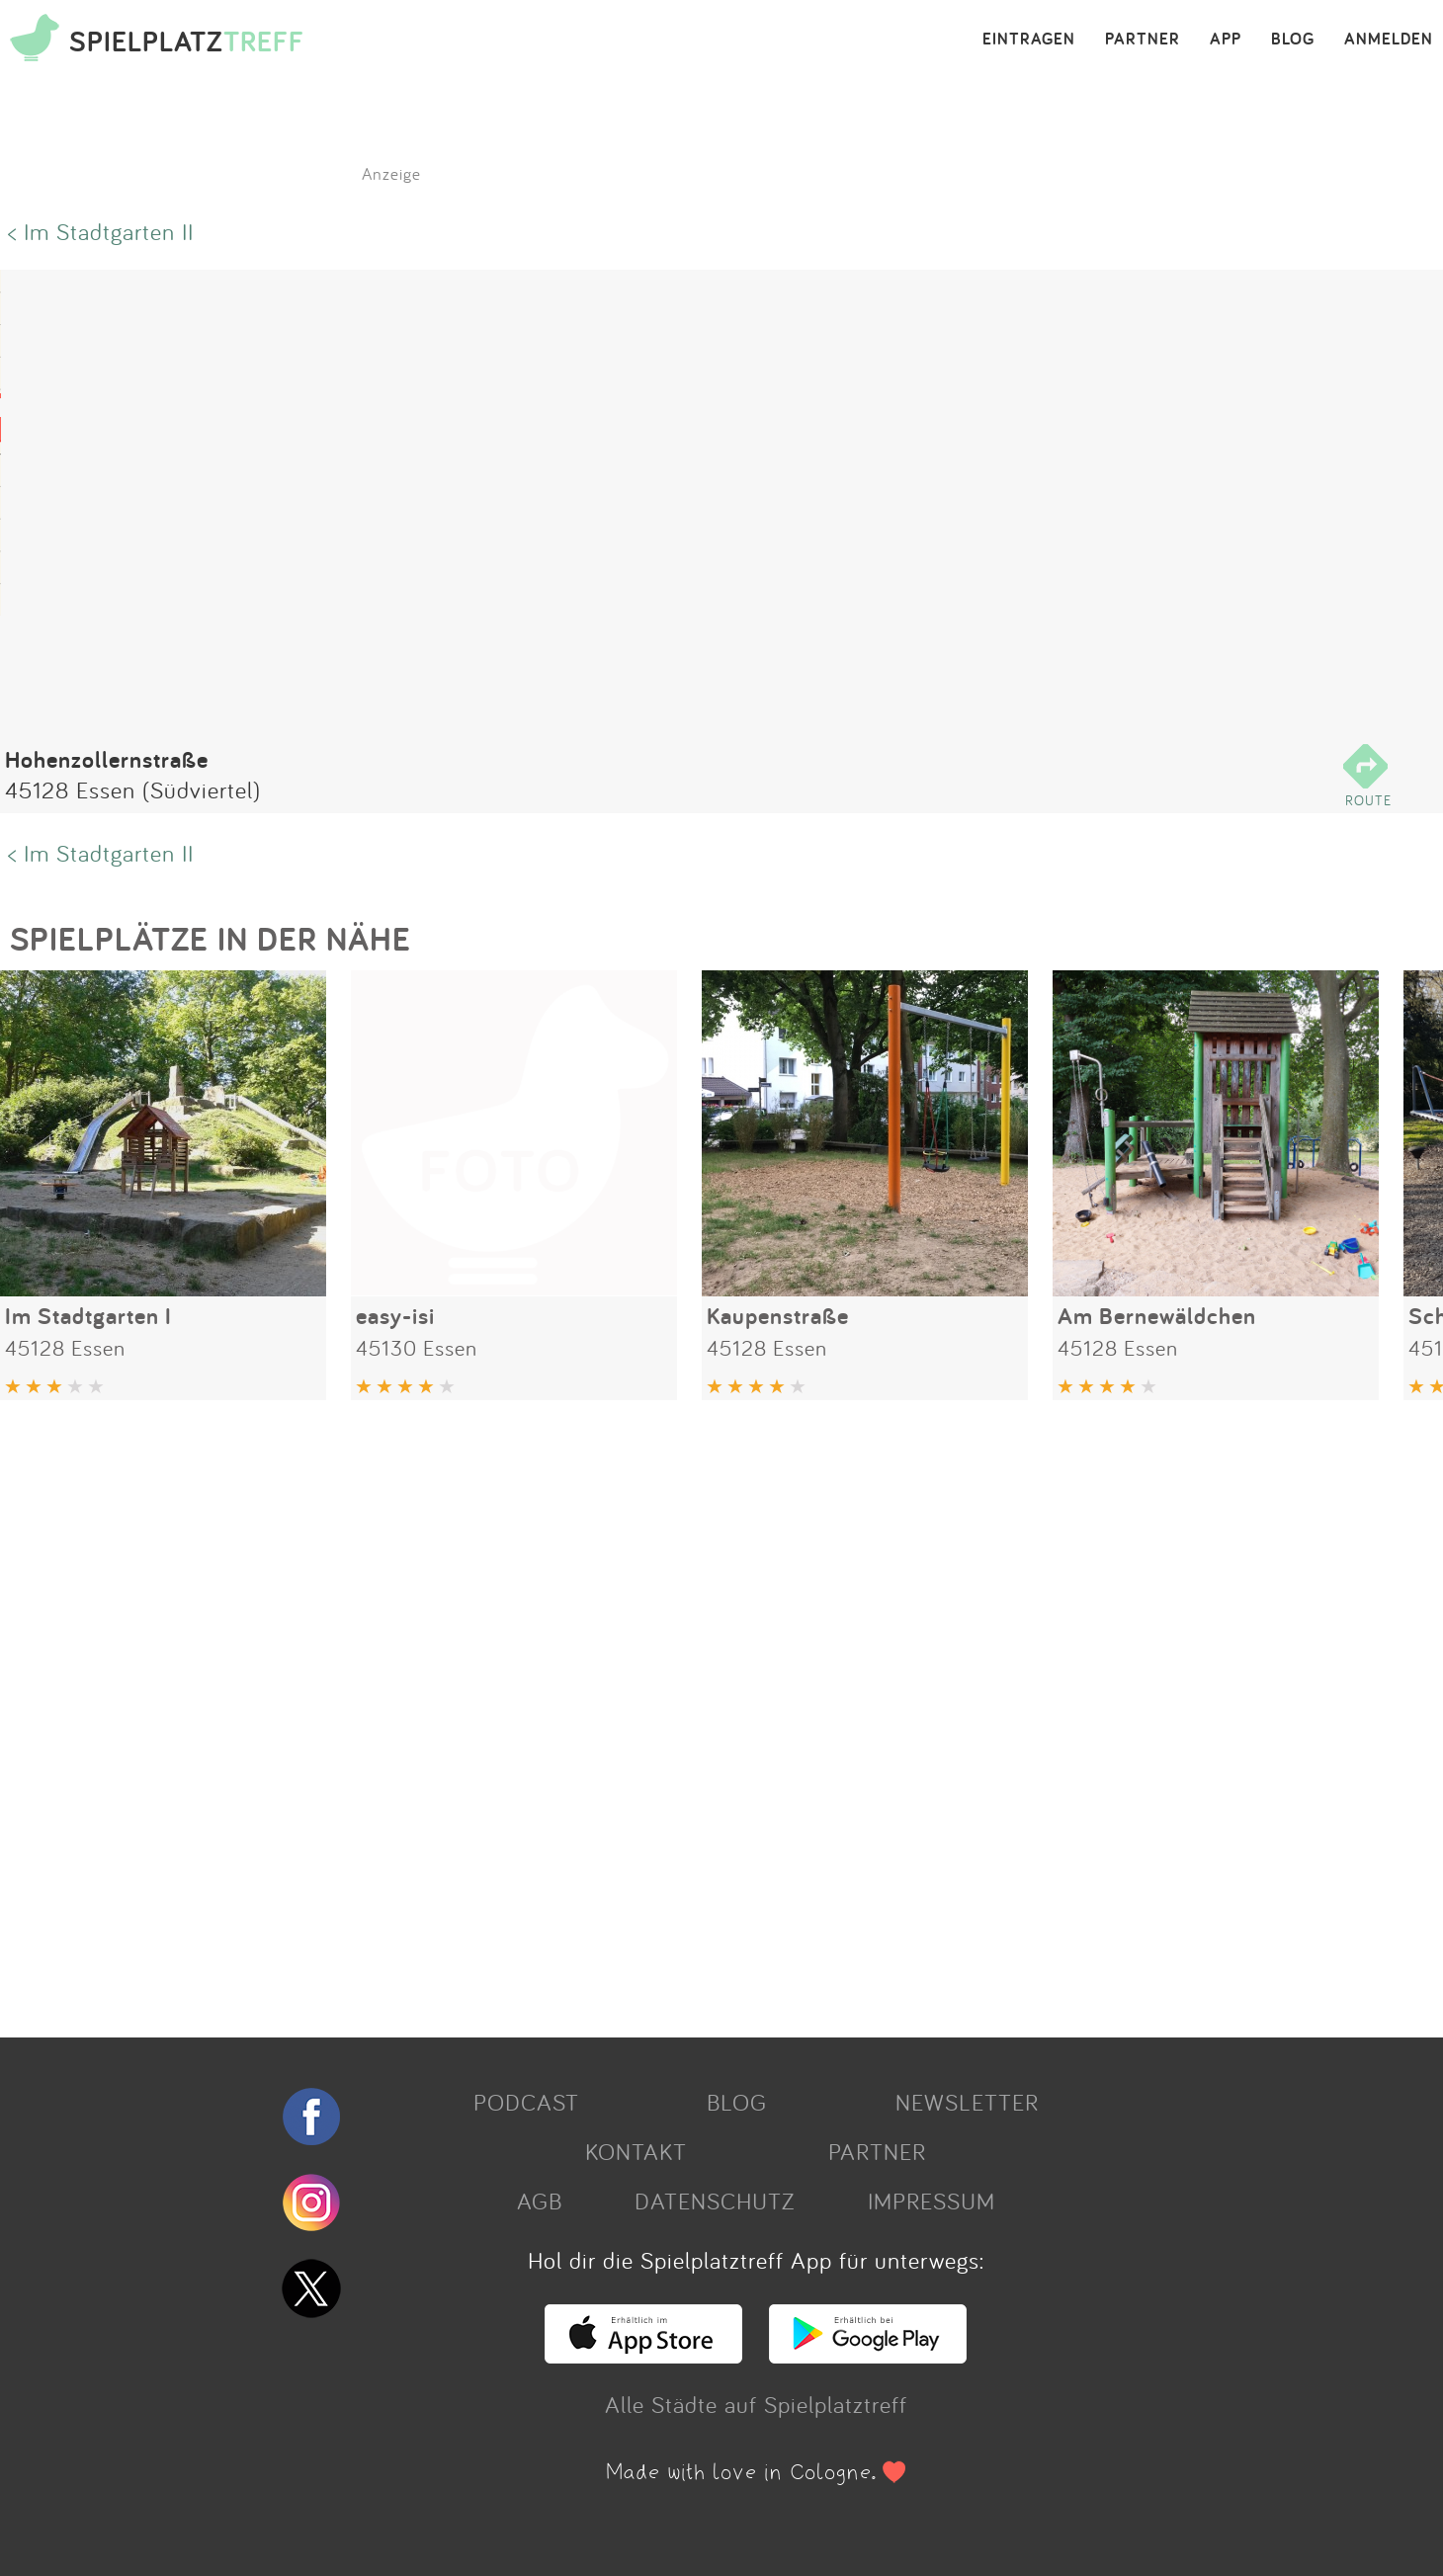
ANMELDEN (1388, 39)
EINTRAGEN (1028, 39)
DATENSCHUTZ (715, 2200)
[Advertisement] (593, 1711)
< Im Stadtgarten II (101, 231)
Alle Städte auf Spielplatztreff (756, 2404)
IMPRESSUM (931, 2200)
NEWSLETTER (967, 2102)
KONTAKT (636, 2151)
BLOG (1293, 39)
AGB (539, 2200)
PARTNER (1142, 39)
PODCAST (526, 2102)
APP (1225, 39)
